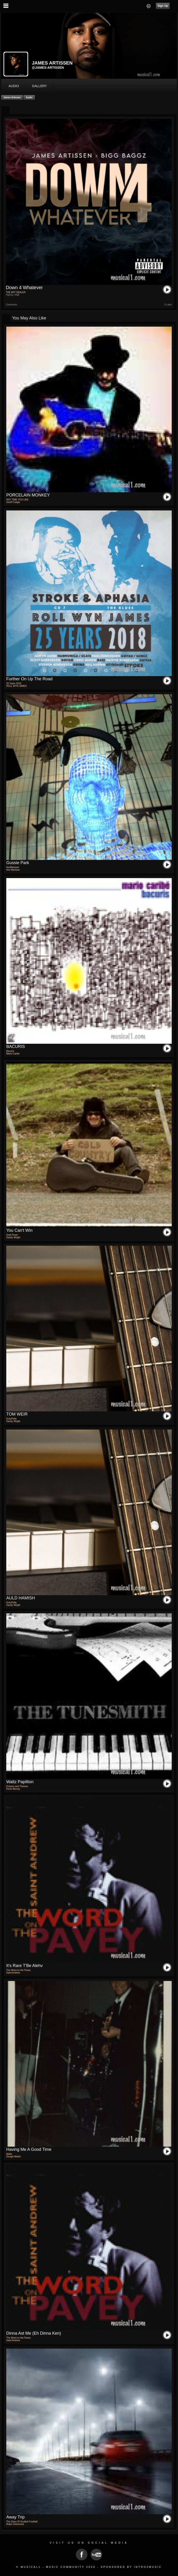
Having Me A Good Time (28, 2149)
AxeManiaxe (12, 867)
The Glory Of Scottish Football (21, 2521)
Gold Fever (12, 1235)
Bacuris (10, 1051)
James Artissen (12, 97)
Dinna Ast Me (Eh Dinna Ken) (33, 2333)
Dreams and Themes (17, 1786)
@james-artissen (48, 67)
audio (14, 86)
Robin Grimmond (15, 2524)
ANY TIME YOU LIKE (17, 499)
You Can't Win (19, 1230)
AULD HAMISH (20, 1598)
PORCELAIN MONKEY (28, 495)
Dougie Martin (13, 2156)
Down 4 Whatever (24, 287)
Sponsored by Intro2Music (131, 2567)
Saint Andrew (13, 1972)
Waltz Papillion (20, 1781)
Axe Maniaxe (13, 870)
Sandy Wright (13, 1237)
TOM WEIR (17, 1414)
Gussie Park (17, 862)
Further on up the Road (29, 679)
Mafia (9, 2154)
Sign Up (163, 5)
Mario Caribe (13, 1053)
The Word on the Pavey (18, 1970)
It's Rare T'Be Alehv (24, 1965)
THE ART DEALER (16, 292)
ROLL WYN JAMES (16, 686)
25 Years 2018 (13, 683)
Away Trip (15, 2517)
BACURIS (15, 1046)
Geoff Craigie (13, 502)
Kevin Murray (13, 1789)
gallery (39, 86)
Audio (29, 97)
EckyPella (11, 1418)
